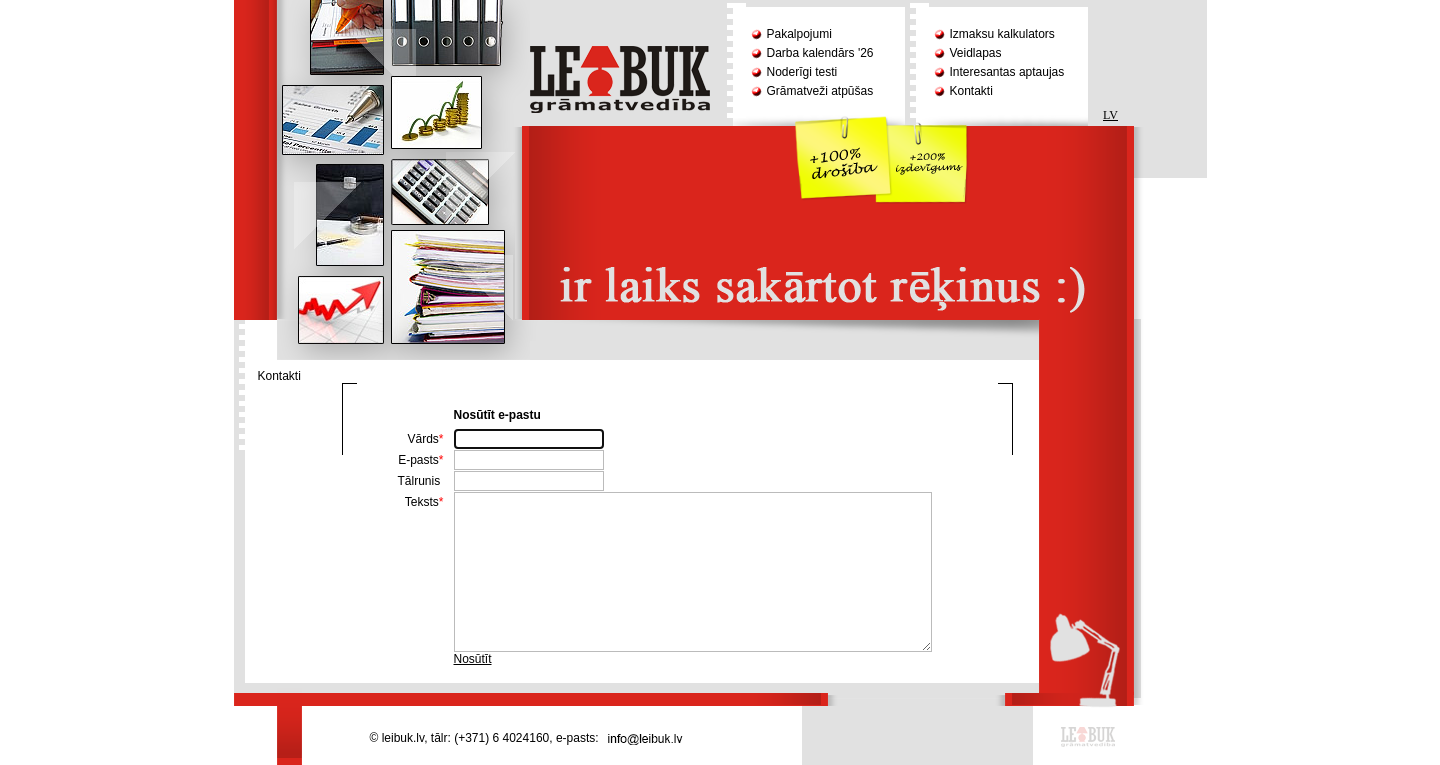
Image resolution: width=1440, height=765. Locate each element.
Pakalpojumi (799, 34)
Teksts (424, 502)
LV (1110, 115)
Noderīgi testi (802, 72)
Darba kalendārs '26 (820, 53)
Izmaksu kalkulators (1002, 34)
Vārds (425, 439)
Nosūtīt (473, 659)
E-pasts (420, 460)
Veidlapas (976, 53)
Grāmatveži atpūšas (820, 91)
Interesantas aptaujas (1007, 72)
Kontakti (971, 91)
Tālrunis (420, 481)
